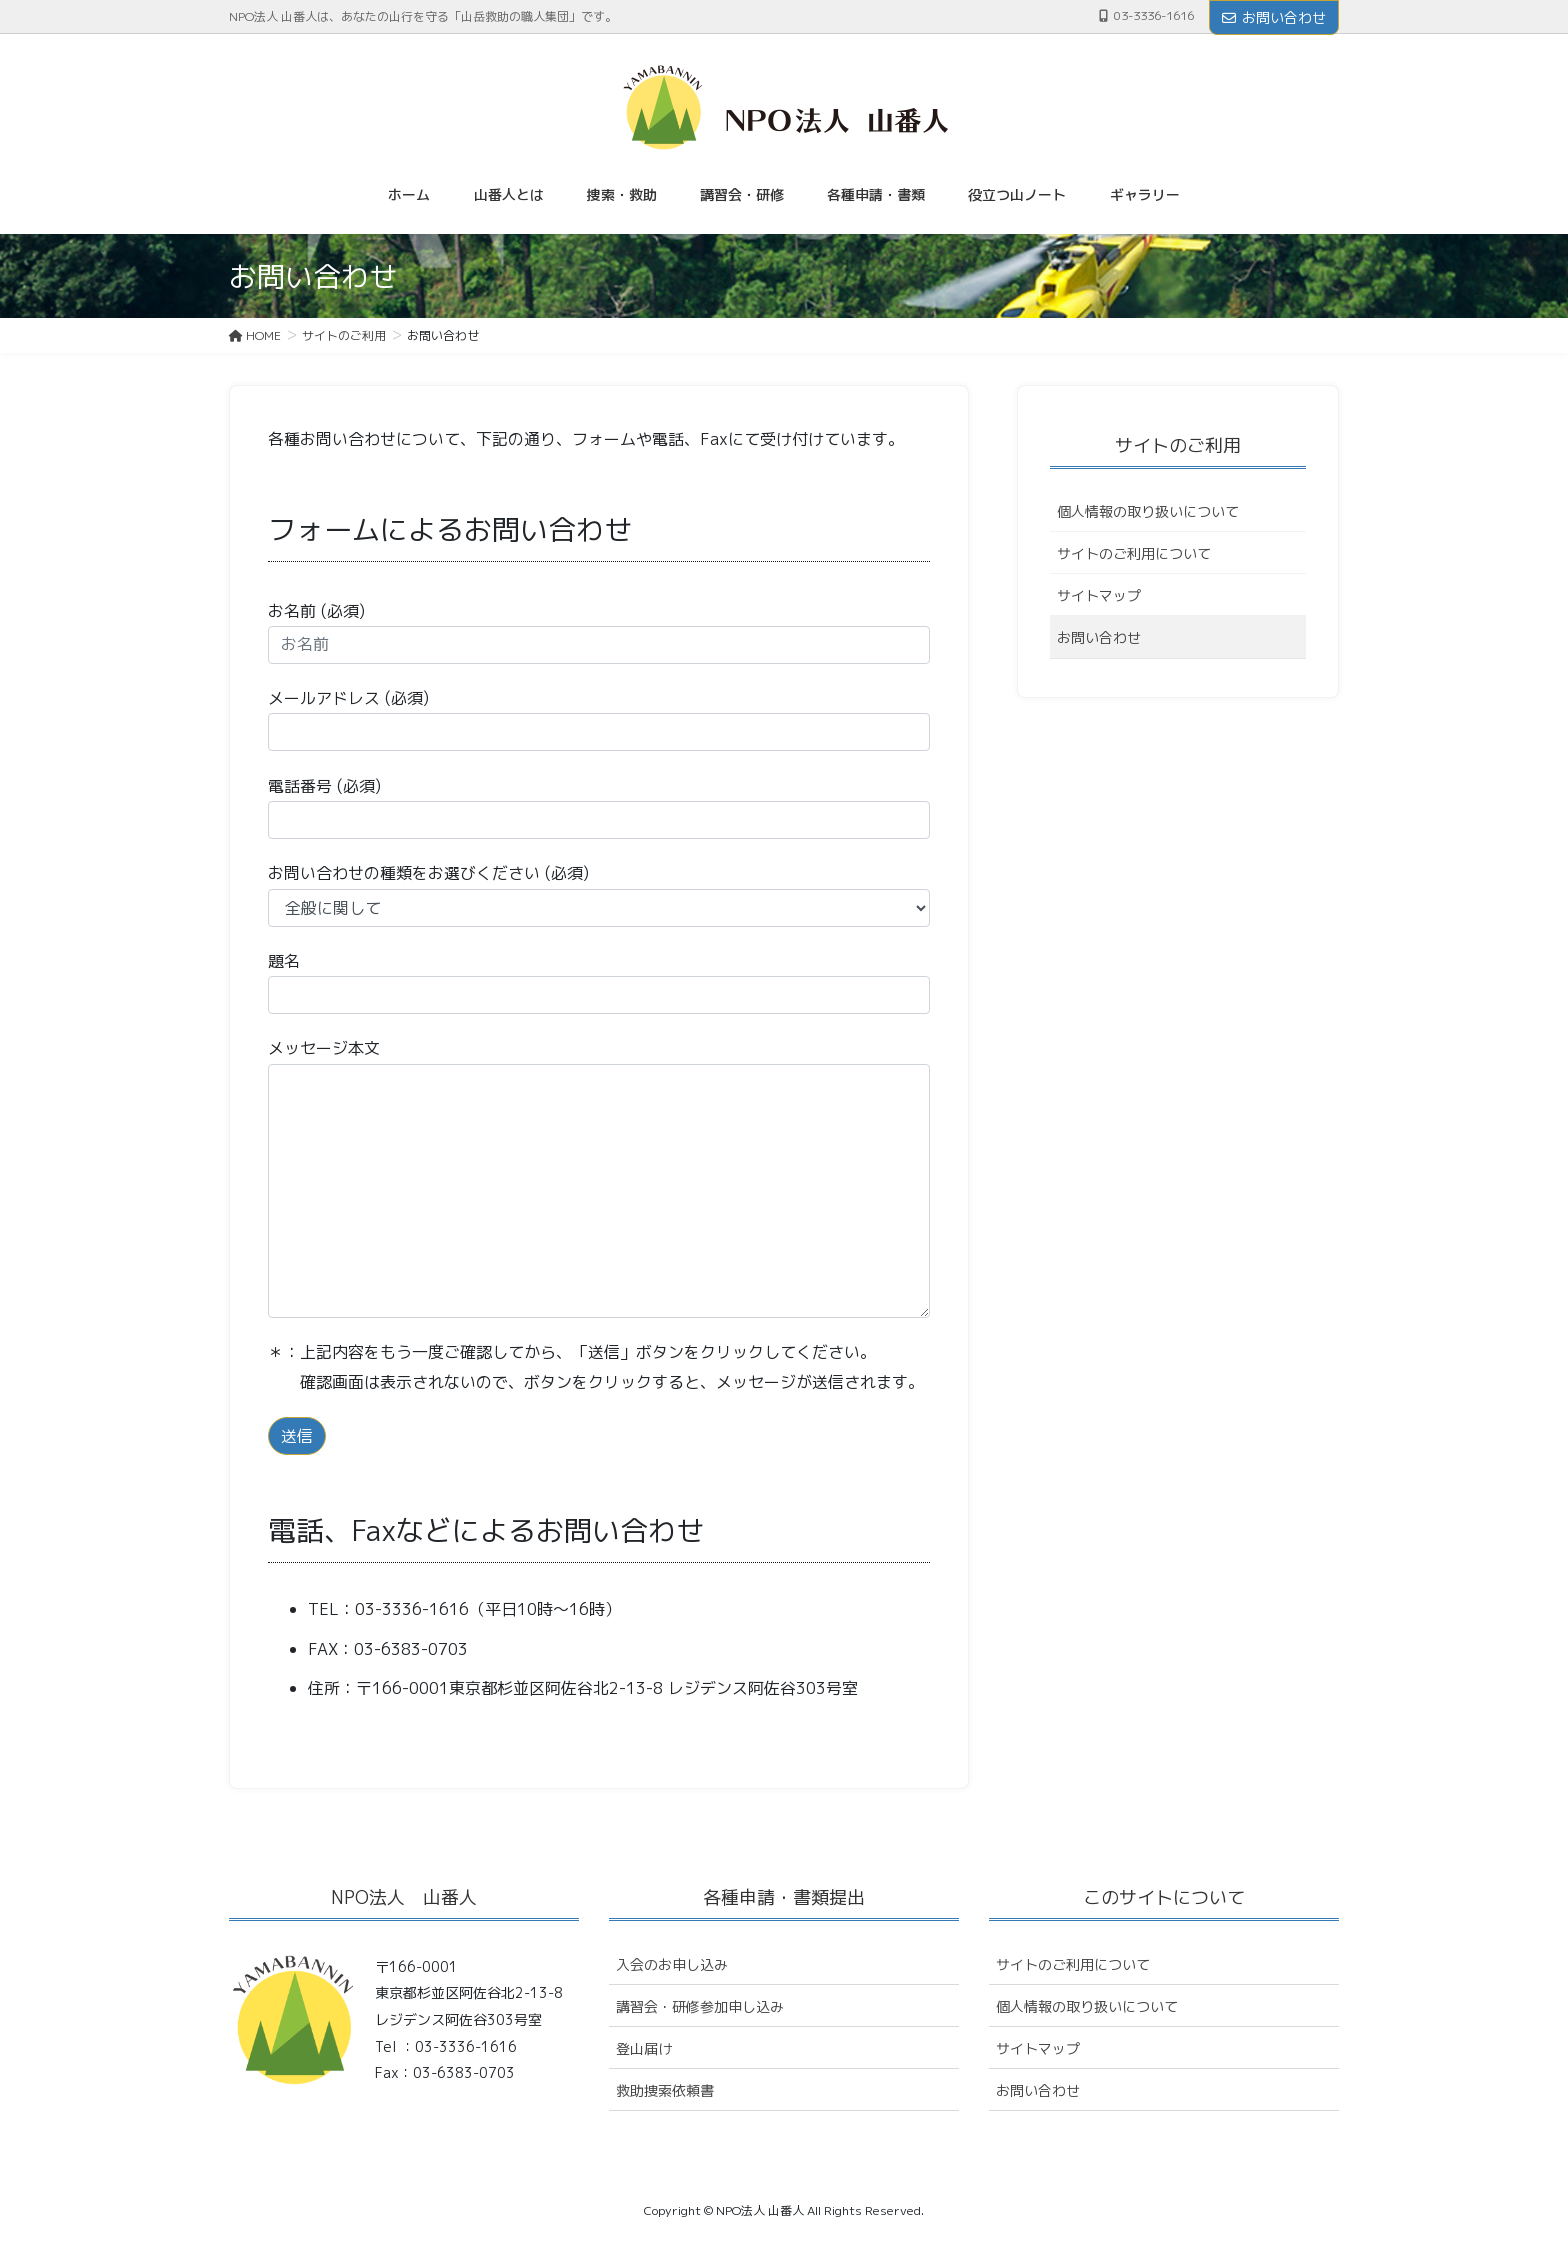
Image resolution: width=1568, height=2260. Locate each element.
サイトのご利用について (1134, 553)
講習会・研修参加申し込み (700, 2006)
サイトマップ (1099, 595)
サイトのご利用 (1178, 445)
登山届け (644, 2048)
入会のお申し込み (672, 1964)
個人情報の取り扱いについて (1148, 511)
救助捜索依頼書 (665, 2090)
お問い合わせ (1274, 17)
